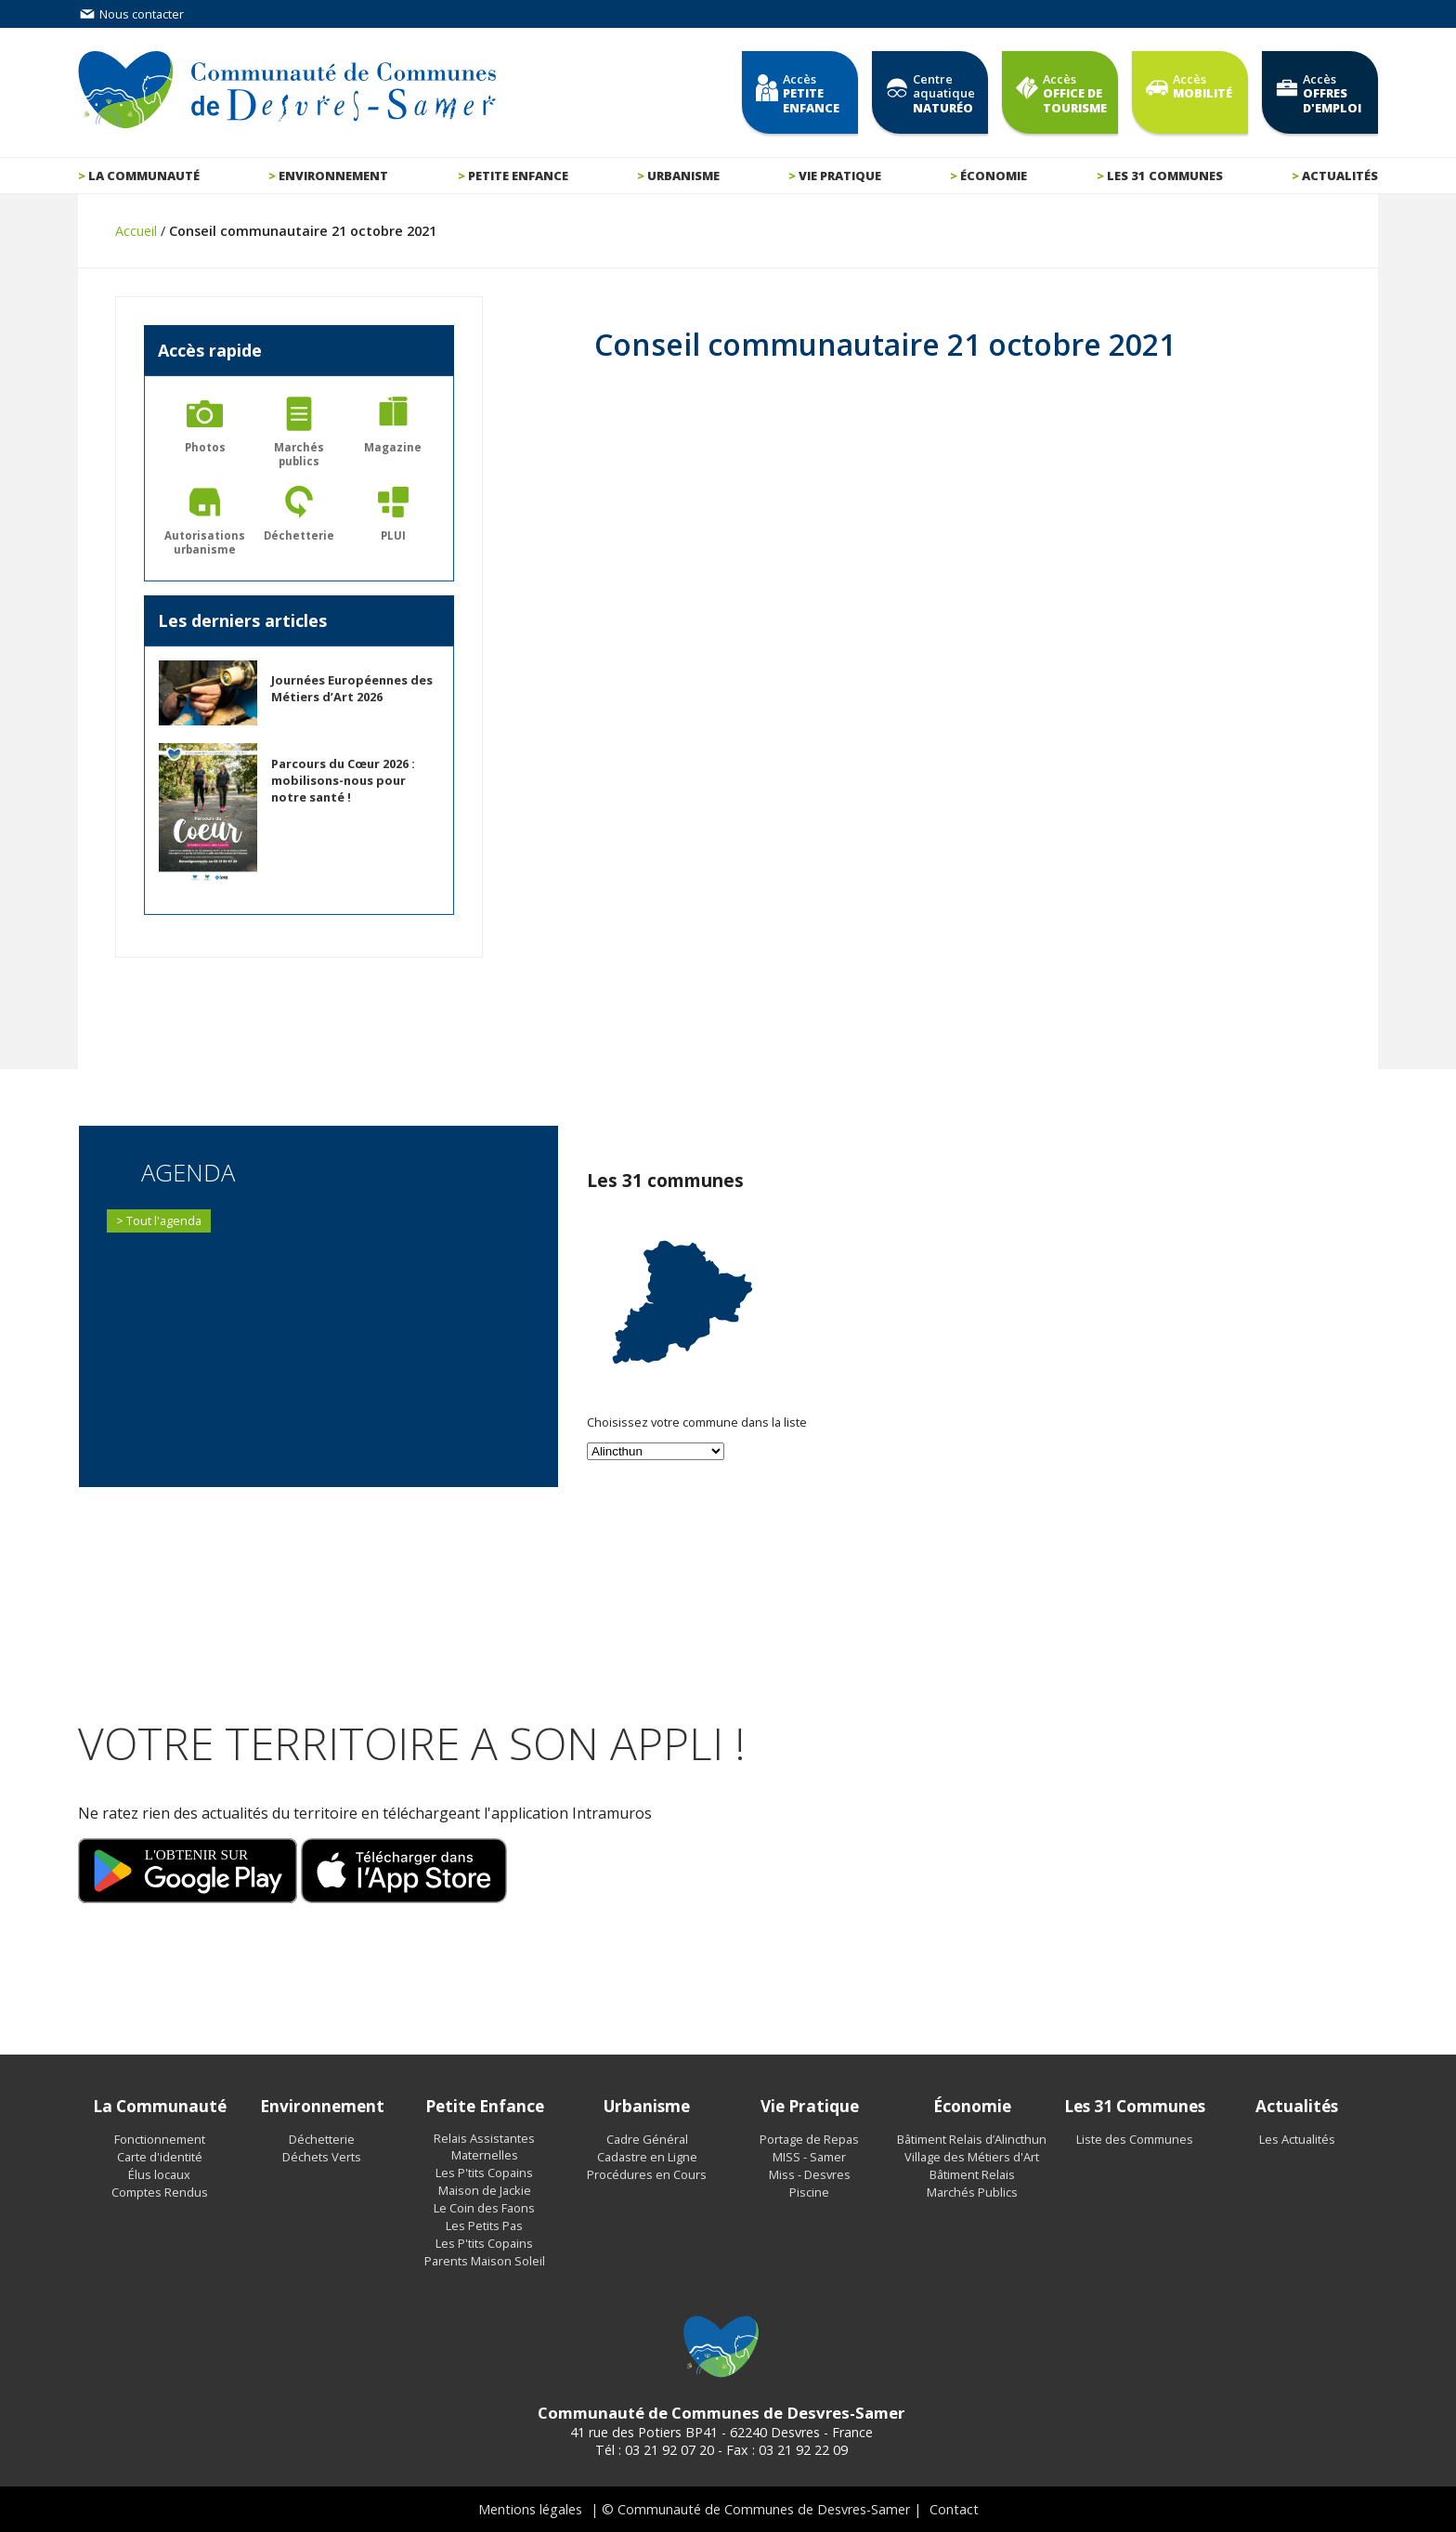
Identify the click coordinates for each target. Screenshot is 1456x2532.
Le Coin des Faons (484, 2207)
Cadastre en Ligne (647, 2156)
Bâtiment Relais (972, 2174)
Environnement (333, 175)
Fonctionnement (159, 2139)
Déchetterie (322, 2139)
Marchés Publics (972, 2192)
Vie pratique (840, 175)
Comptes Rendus (159, 2192)
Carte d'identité (159, 2156)
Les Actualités (1297, 2139)
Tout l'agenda (164, 1220)
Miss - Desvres (810, 2174)
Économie (993, 175)
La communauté (144, 175)
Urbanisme (683, 175)
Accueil (136, 231)
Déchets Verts (321, 2156)
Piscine (809, 2192)
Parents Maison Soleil (484, 2260)
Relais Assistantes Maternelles (484, 2146)
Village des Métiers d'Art (971, 2156)
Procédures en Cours (647, 2174)
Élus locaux (159, 2174)
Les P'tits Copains (484, 2172)
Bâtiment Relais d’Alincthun (971, 2139)
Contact (954, 2509)
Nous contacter (131, 14)
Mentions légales (530, 2509)
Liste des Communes (1134, 2139)
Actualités (1340, 175)
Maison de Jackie (484, 2190)
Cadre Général (647, 2139)
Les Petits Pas (484, 2225)
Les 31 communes (1165, 175)
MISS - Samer (809, 2156)
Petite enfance (518, 175)
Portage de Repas (809, 2139)
